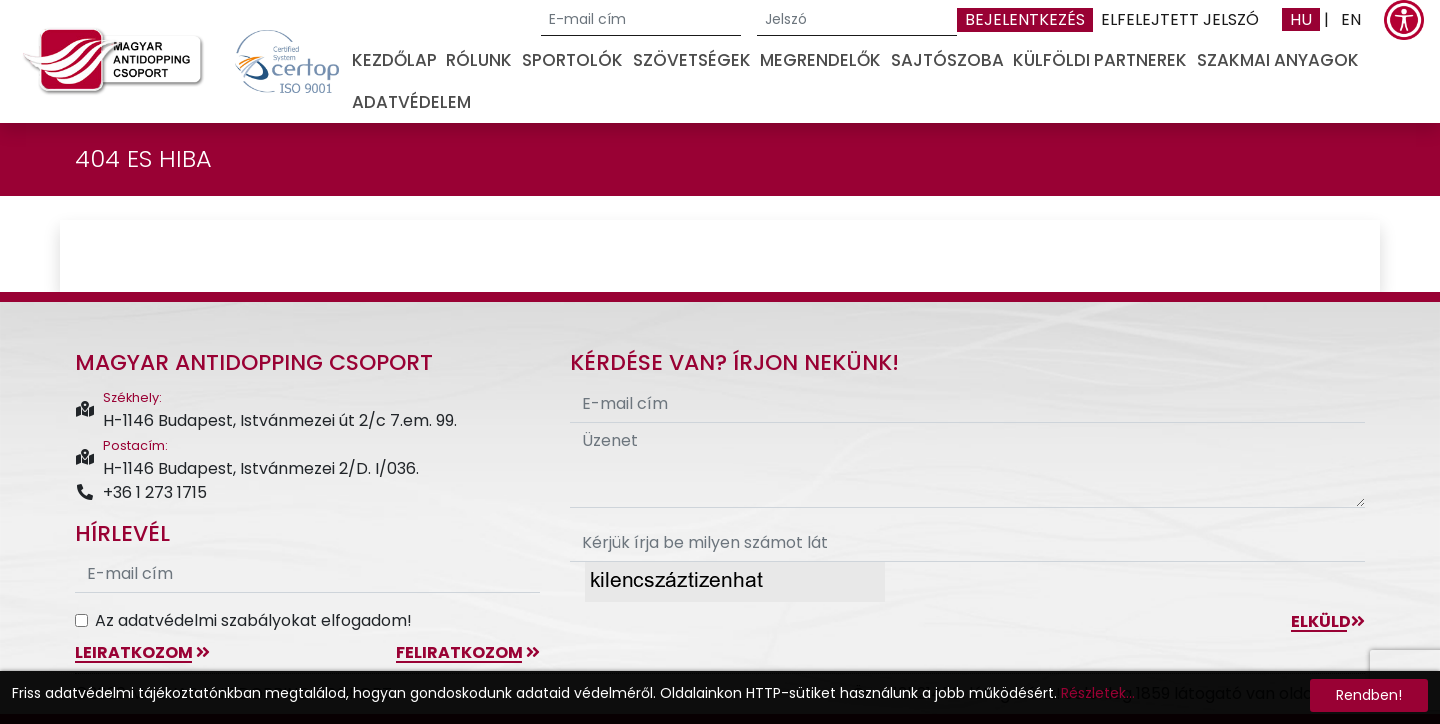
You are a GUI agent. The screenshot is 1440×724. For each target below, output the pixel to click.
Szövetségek (692, 60)
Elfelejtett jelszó (1180, 19)
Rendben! (1369, 695)
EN (1351, 19)
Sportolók (572, 60)
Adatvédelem (411, 102)
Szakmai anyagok (1278, 60)
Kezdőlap (394, 60)
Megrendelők (820, 60)
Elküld (1328, 621)
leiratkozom (142, 652)
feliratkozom (468, 652)
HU (1301, 19)
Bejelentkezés (1025, 19)
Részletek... (1098, 693)
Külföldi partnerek (1100, 60)
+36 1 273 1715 (141, 492)
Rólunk (479, 60)
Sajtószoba (947, 60)
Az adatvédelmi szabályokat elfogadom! (253, 620)
